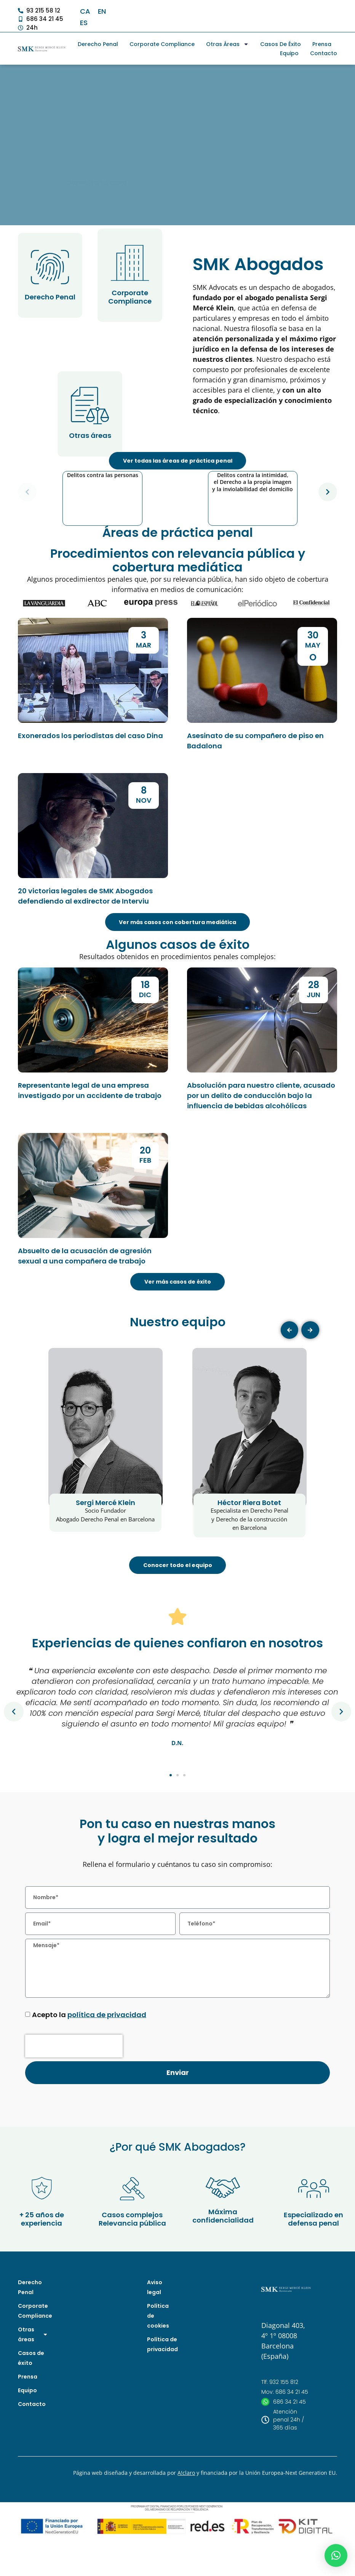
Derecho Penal (98, 44)
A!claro (186, 2516)
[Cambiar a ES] (83, 23)
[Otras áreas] (90, 406)
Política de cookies (158, 2360)
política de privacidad (106, 2059)
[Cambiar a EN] (102, 11)
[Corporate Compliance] (130, 263)
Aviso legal (154, 2331)
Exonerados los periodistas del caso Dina (90, 764)
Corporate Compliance (162, 44)
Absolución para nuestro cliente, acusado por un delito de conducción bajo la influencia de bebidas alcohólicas (261, 1124)
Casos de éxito (280, 44)
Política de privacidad (160, 2388)
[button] (29, 506)
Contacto (323, 53)
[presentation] (74, 2090)
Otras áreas (227, 44)
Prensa (321, 44)
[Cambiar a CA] (85, 11)
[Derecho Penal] (50, 267)
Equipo (289, 53)
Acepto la (89, 2059)
